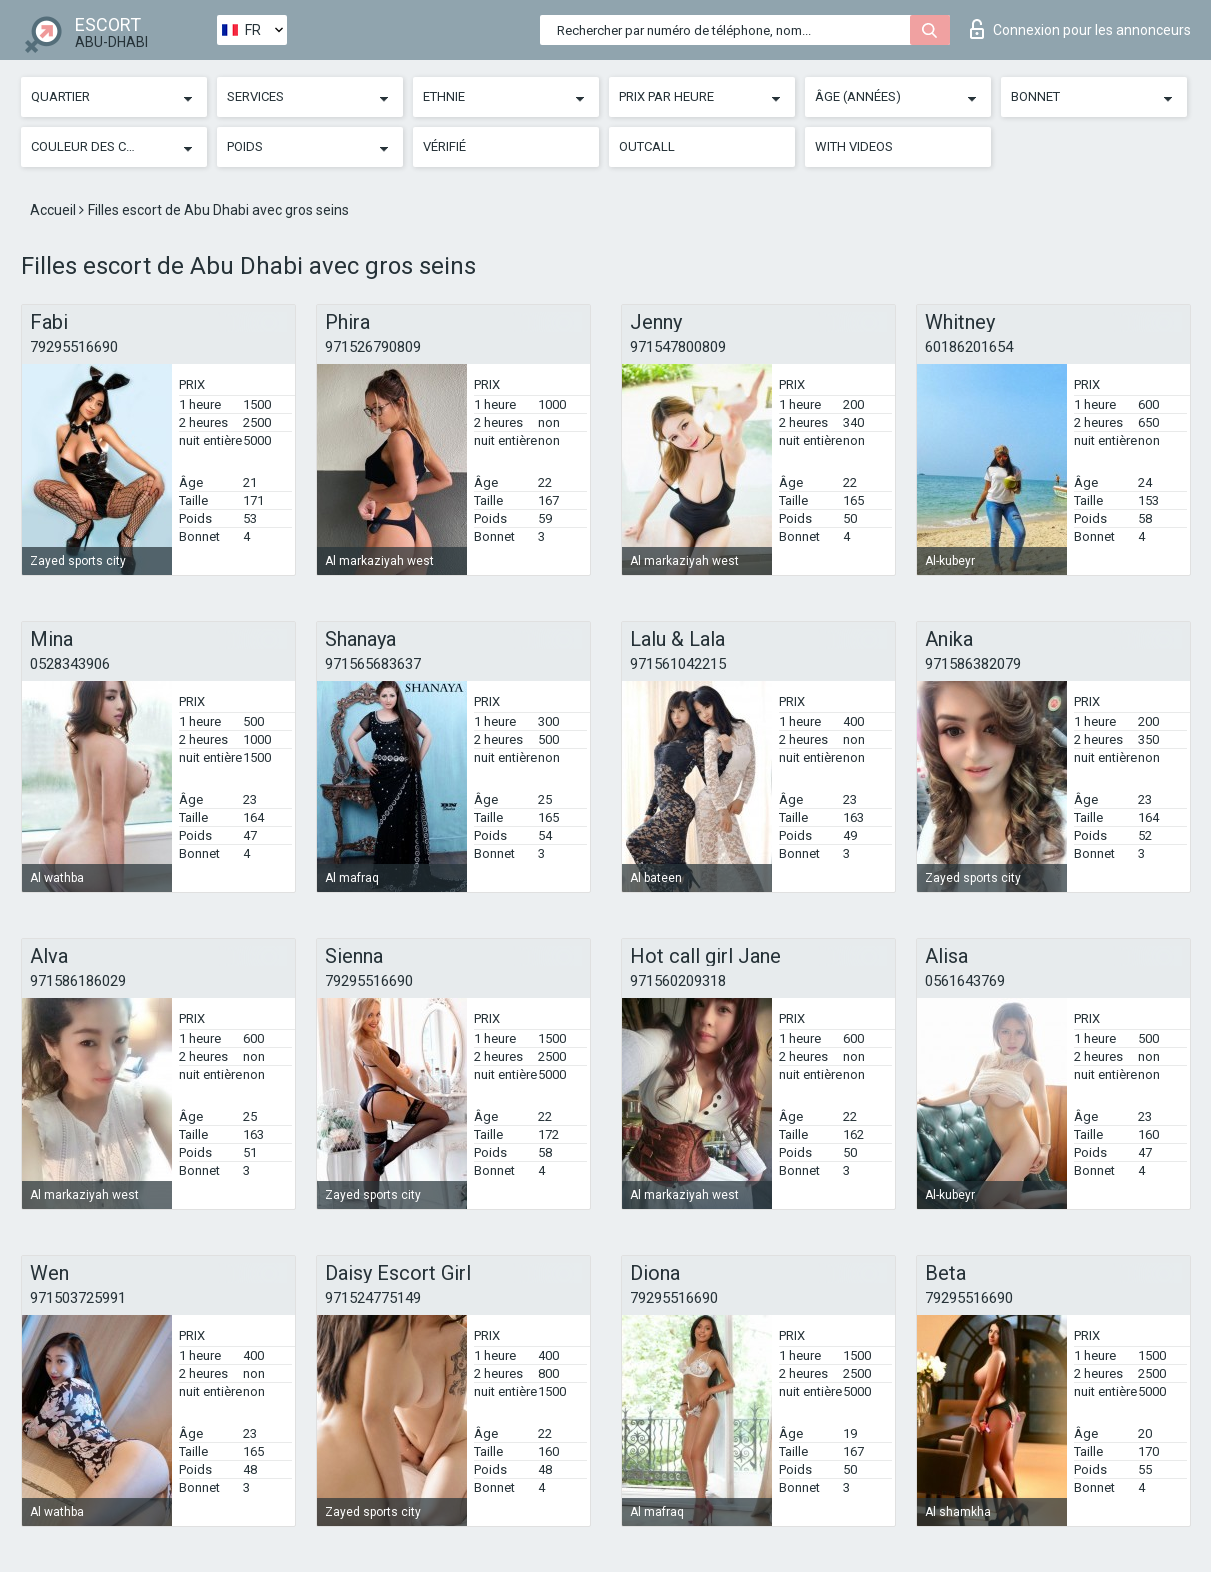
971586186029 (78, 981)
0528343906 (70, 664)
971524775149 (373, 1298)
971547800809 (678, 347)
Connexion (1080, 29)
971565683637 (373, 664)
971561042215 (678, 664)
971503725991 (78, 1298)
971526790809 (373, 347)
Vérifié (444, 146)
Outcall (647, 146)
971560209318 (678, 981)
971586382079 (973, 664)
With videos (854, 146)
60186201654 (969, 347)
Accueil (54, 210)
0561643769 (965, 981)
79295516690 (74, 347)
